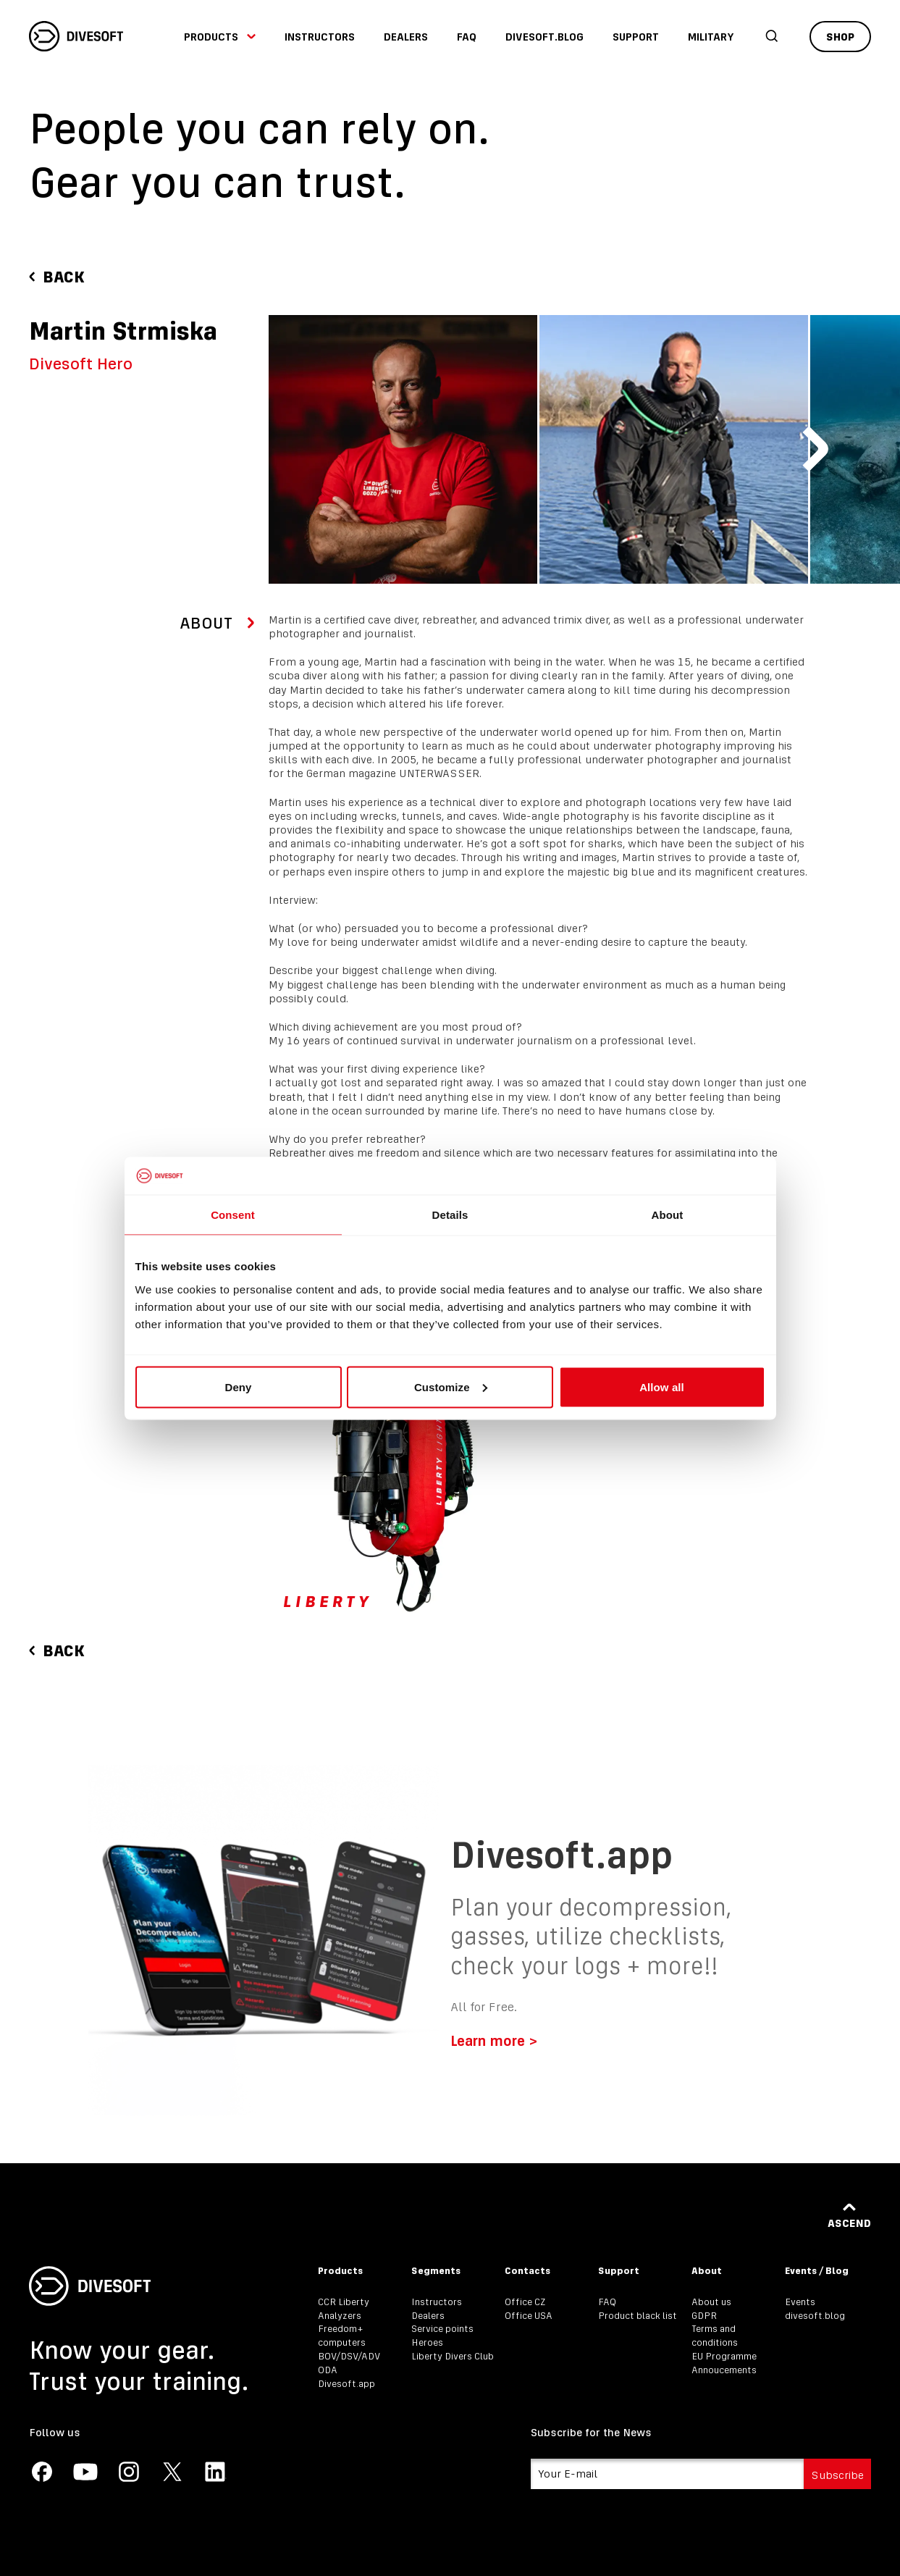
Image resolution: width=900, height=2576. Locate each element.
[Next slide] (815, 449)
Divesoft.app (346, 2383)
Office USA (528, 2315)
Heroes (427, 2342)
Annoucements (724, 2370)
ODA (327, 2370)
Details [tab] (450, 1215)
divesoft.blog (544, 36)
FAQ (466, 36)
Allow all (661, 1386)
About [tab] (668, 1215)
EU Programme (724, 2356)
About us (711, 2301)
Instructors (320, 36)
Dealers (406, 36)
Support (636, 36)
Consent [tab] (233, 1215)
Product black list (637, 2315)
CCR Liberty (343, 2301)
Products (220, 36)
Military (711, 36)
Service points (442, 2328)
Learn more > (494, 2040)
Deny (237, 1386)
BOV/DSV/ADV (349, 2356)
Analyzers (339, 2315)
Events (800, 2301)
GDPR (704, 2315)
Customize (450, 1386)
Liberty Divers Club (452, 2356)
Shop (840, 36)
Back (57, 276)
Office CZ (525, 2301)
